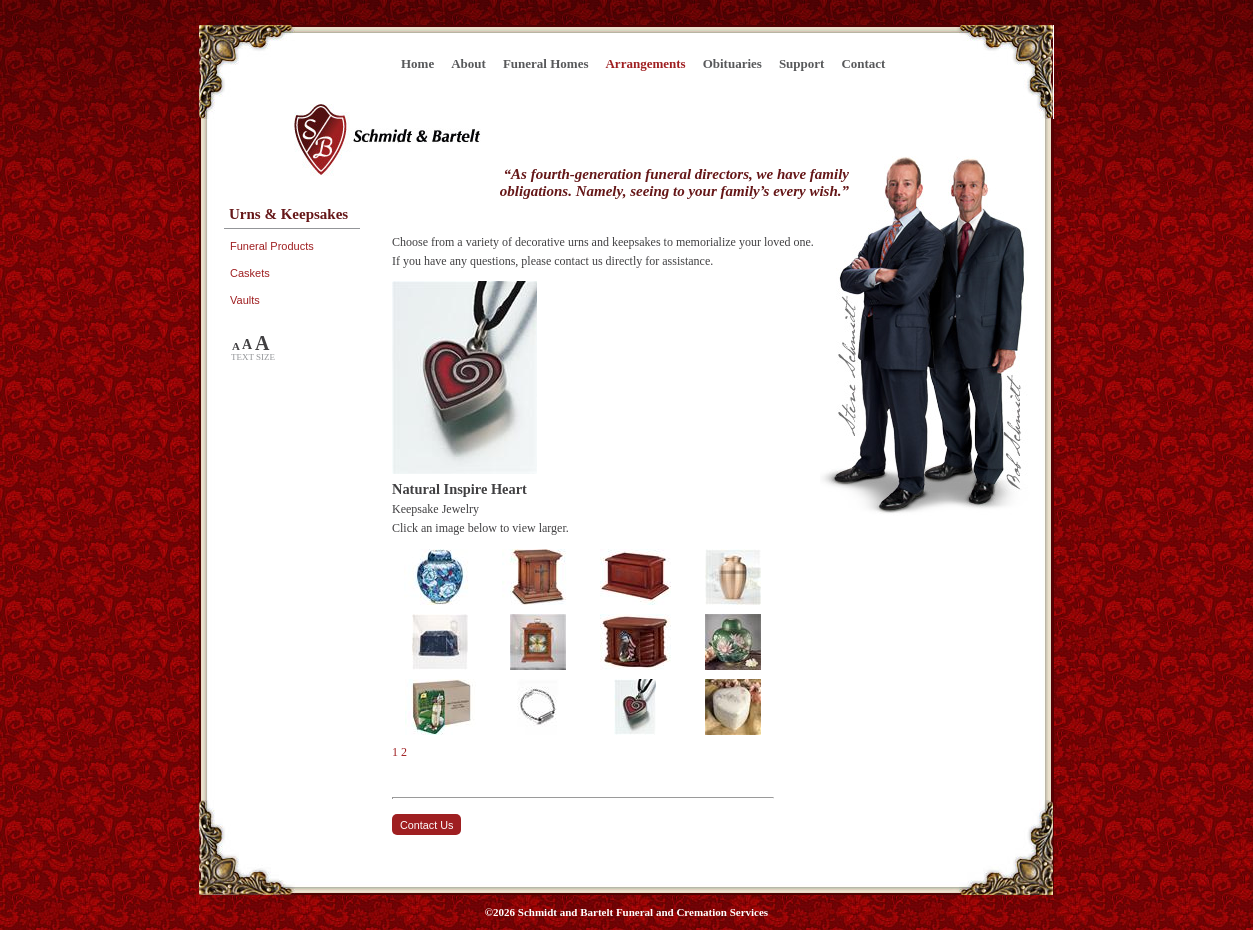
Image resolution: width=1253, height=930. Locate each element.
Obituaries (732, 63)
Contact (863, 63)
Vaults (245, 300)
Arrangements (645, 63)
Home (417, 63)
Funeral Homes (546, 63)
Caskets (250, 273)
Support (802, 63)
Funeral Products (272, 246)
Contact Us (426, 825)
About (468, 63)
